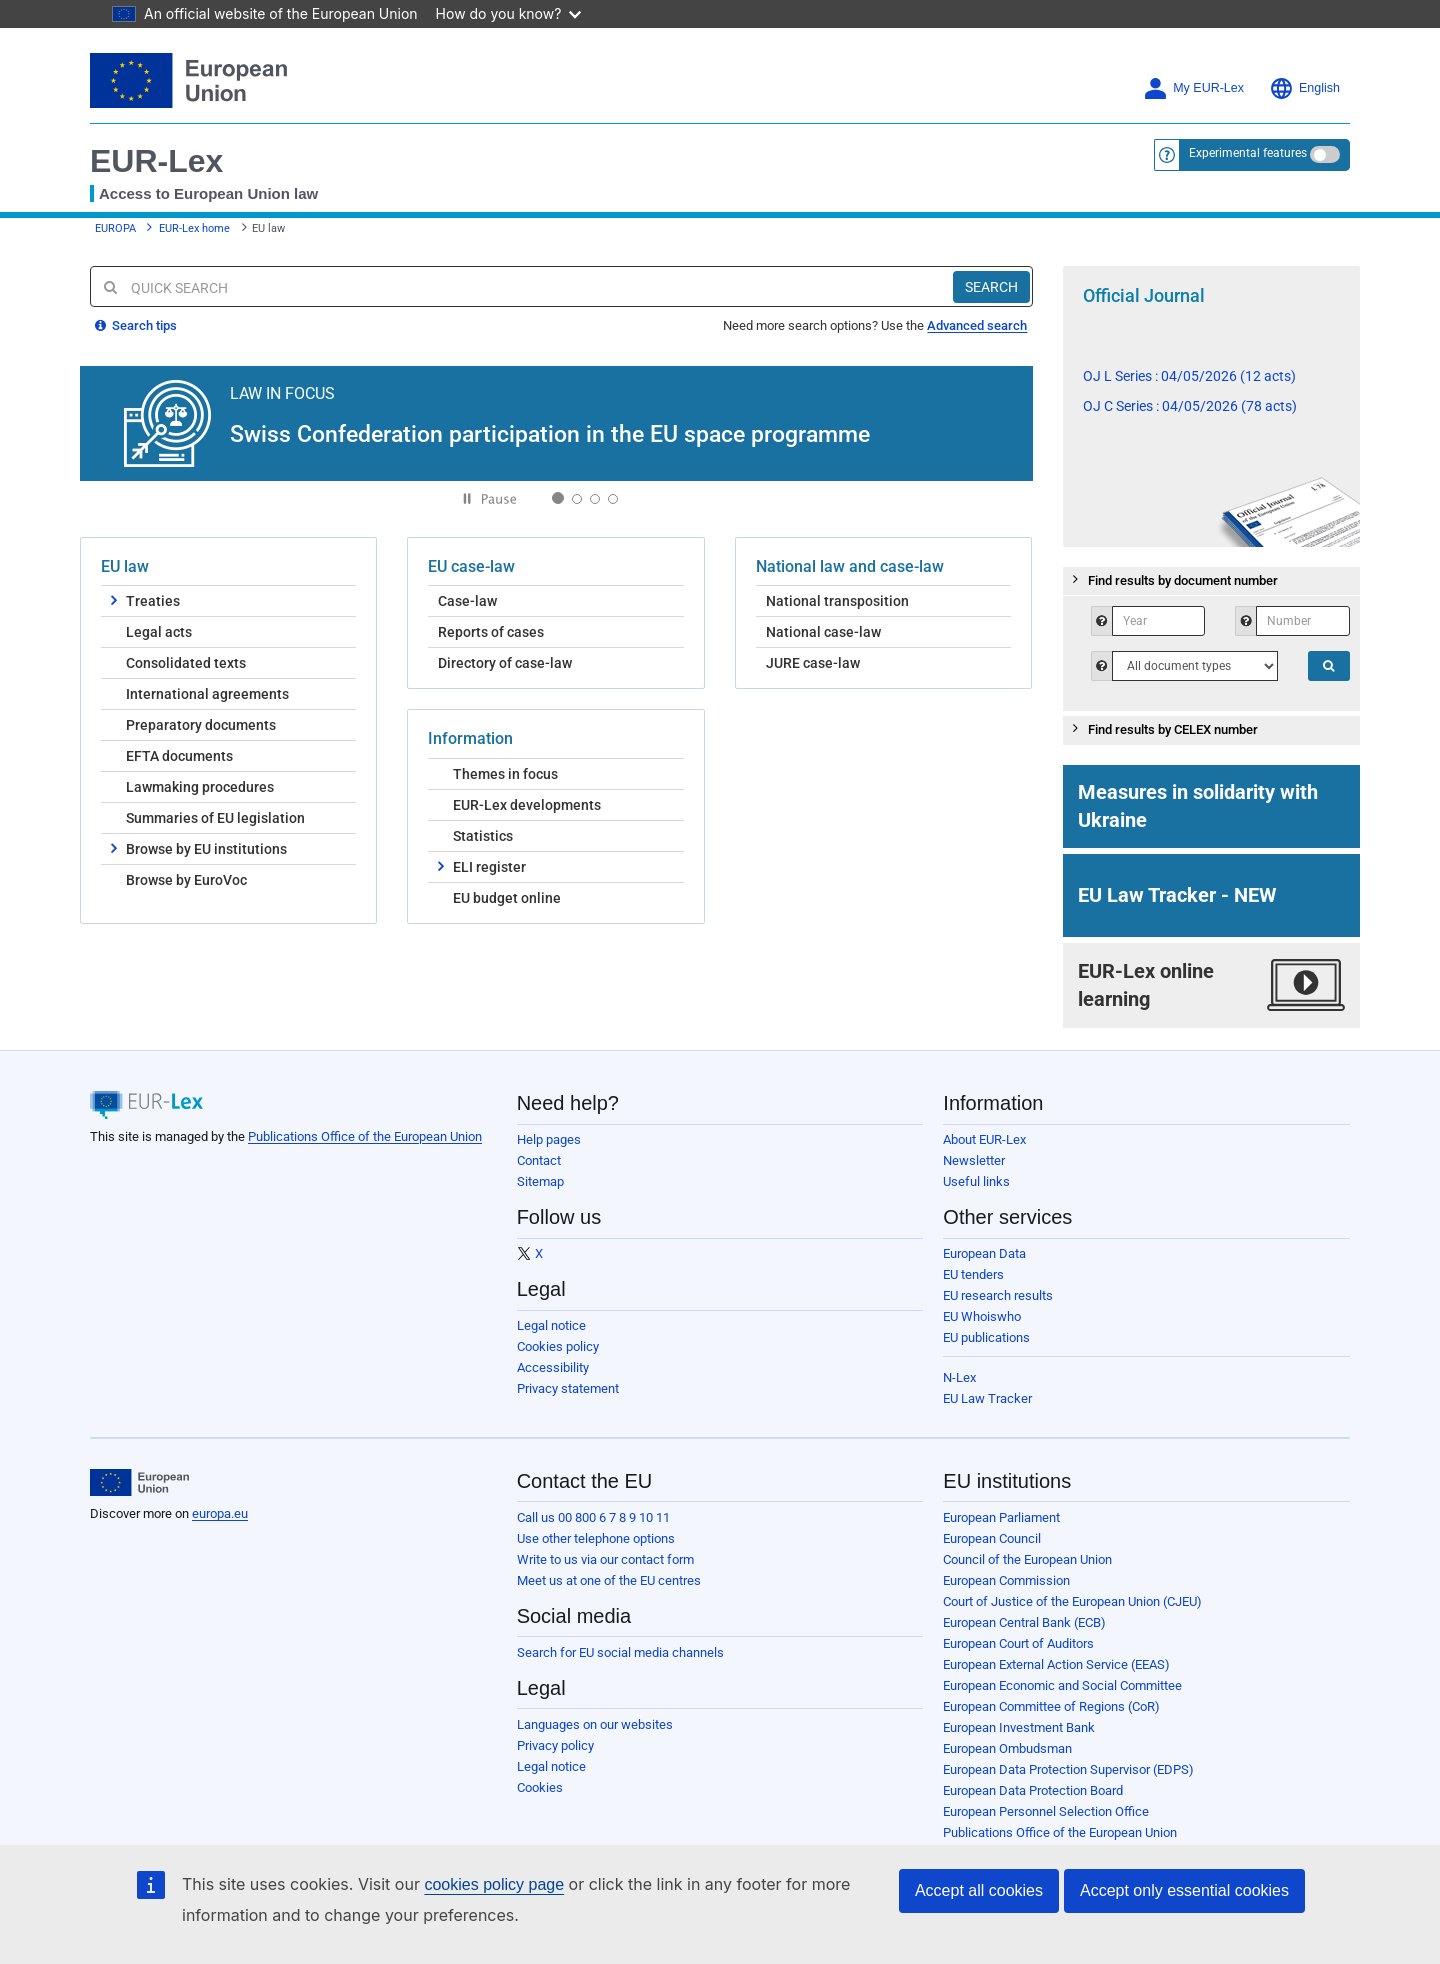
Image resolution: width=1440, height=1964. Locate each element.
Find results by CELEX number (1163, 728)
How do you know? (509, 13)
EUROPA (115, 228)
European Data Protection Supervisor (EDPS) (1068, 1769)
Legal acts (159, 632)
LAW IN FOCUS (282, 392)
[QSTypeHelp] (1195, 666)
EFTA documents (179, 756)
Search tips (136, 325)
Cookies (540, 1787)
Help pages (549, 1139)
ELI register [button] (482, 866)
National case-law (823, 632)
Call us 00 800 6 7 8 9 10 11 (593, 1517)
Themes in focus (505, 774)
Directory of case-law (505, 663)
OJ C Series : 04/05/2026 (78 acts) (1190, 406)
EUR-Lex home (194, 228)
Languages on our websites (595, 1724)
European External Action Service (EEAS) (1056, 1664)
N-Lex (959, 1377)
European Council (992, 1538)
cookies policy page (494, 1884)
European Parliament (1001, 1517)
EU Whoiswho (982, 1316)
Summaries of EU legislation (215, 818)
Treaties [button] (145, 600)
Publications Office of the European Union (365, 1136)
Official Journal (1144, 296)
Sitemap (540, 1181)
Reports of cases (491, 632)
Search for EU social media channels (620, 1652)
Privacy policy (555, 1745)
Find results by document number (1173, 579)
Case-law (467, 601)
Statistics (483, 836)
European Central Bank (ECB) (1024, 1622)
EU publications (986, 1337)
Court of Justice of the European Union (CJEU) (1072, 1601)
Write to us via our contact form (605, 1559)
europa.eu (220, 1513)
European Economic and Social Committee (1062, 1685)
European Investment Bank (1019, 1727)
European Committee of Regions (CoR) (1051, 1706)
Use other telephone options (596, 1538)
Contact (539, 1160)
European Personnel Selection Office (1046, 1811)
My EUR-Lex (1193, 88)
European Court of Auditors (1018, 1643)
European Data (984, 1253)
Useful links (976, 1181)
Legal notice (551, 1325)
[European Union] (139, 1483)
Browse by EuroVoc (186, 880)
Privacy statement (568, 1388)
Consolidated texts (186, 663)
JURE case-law (813, 663)
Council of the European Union (1027, 1559)
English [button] (1304, 88)
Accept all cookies (979, 1890)
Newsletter (974, 1160)
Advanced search (977, 325)
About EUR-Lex (984, 1139)
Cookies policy (558, 1346)
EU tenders (973, 1274)
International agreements (207, 694)
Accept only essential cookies (1184, 1890)
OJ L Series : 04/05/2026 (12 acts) (1189, 376)
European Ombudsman (1007, 1748)
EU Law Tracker (987, 1398)
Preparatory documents (201, 725)
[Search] (991, 287)
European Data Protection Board (1033, 1790)
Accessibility (553, 1367)
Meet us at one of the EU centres (609, 1580)
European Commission (1006, 1580)
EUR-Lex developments (527, 805)
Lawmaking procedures (200, 787)
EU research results (998, 1295)
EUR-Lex (156, 161)
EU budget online (507, 898)
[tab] (1212, 581)
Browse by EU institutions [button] (199, 848)
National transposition (837, 601)
